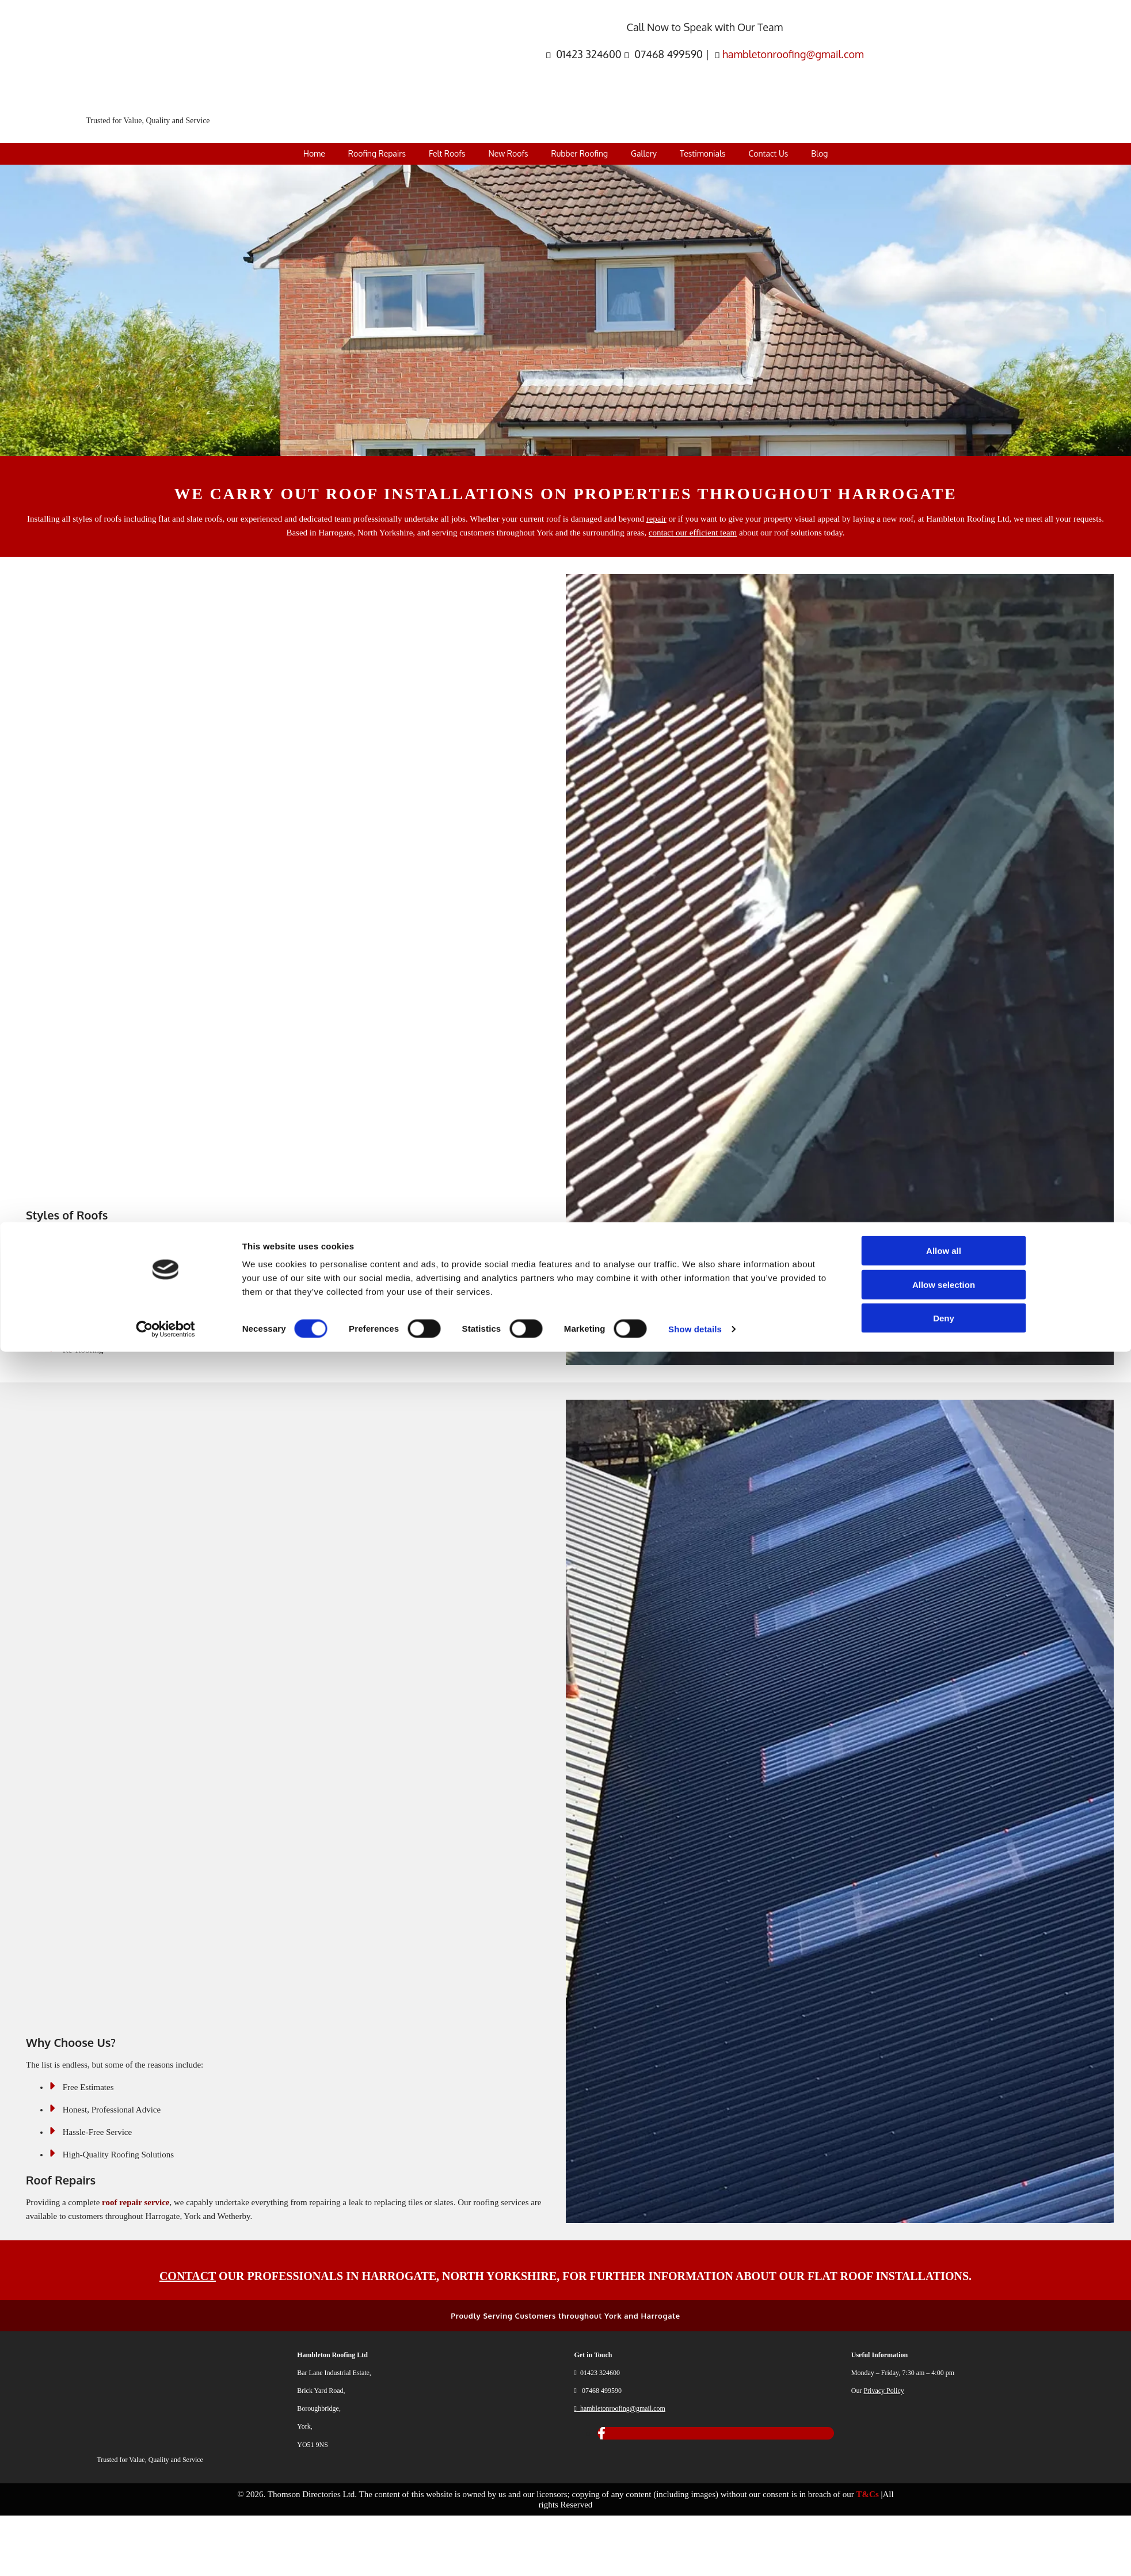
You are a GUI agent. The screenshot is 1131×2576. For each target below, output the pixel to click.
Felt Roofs (447, 153)
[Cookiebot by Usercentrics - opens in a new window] (165, 2553)
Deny (943, 2542)
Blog (819, 153)
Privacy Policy (883, 2391)
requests (1087, 518)
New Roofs (508, 153)
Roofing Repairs (377, 153)
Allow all (943, 2475)
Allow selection (943, 2509)
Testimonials (702, 153)
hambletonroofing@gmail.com (793, 54)
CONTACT (187, 2276)
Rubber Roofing (579, 153)
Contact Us (768, 153)
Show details (695, 2553)
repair (656, 518)
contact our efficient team (693, 532)
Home (314, 153)
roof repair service (135, 2202)
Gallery (644, 153)
